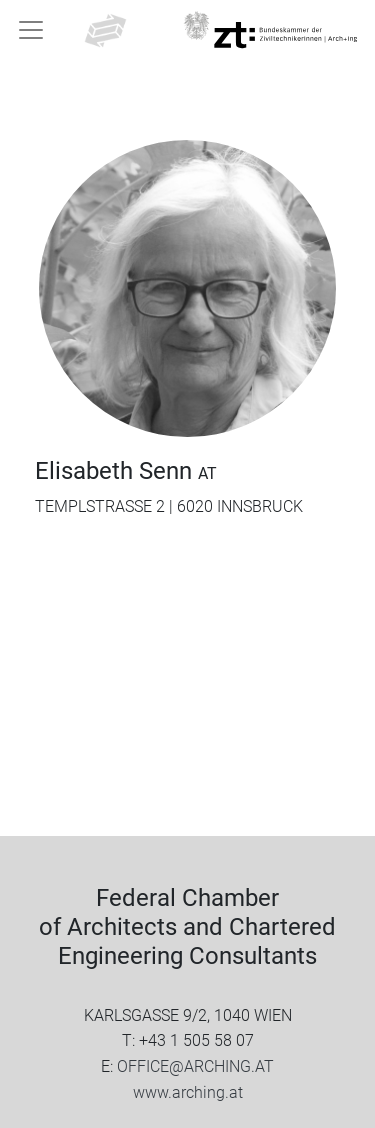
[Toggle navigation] (31, 30)
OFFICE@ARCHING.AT (195, 1066)
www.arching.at (188, 1092)
